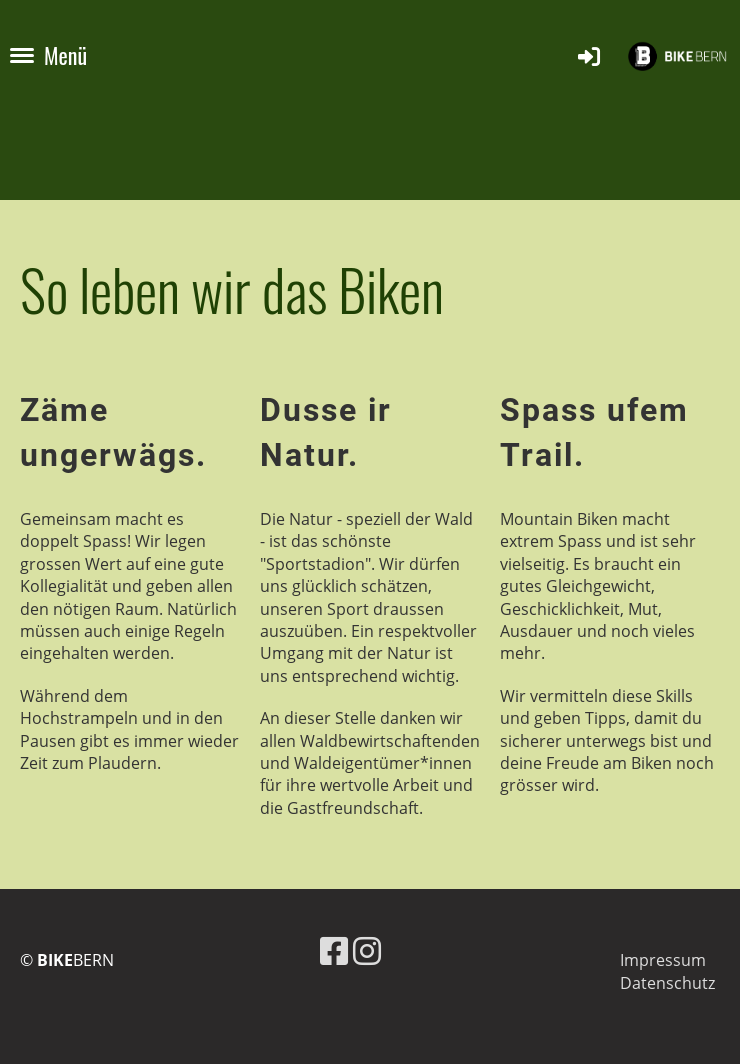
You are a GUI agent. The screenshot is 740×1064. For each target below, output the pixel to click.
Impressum (663, 960)
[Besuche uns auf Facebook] (334, 950)
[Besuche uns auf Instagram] (367, 950)
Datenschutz (667, 983)
